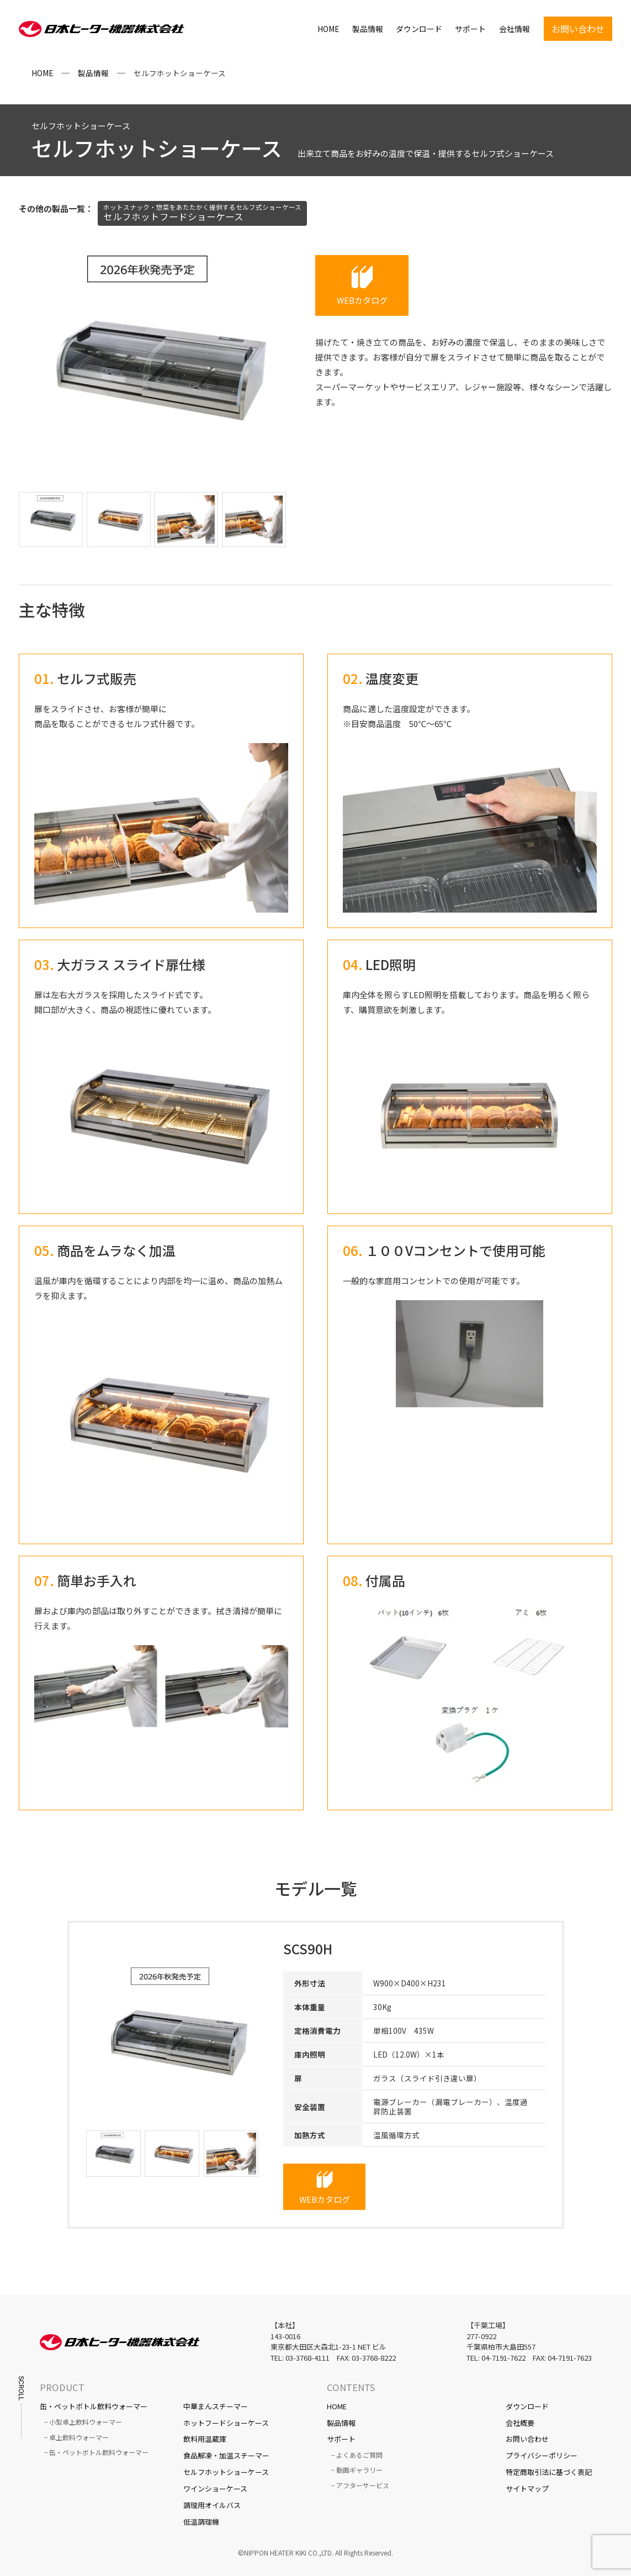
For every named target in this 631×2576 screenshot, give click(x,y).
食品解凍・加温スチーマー (226, 2455)
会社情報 (514, 29)
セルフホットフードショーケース (202, 213)
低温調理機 (201, 2521)
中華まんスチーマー (215, 2406)
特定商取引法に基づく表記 (549, 2472)
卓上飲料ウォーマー (79, 2437)
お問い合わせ (527, 2439)
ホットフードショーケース (226, 2423)
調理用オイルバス (212, 2505)
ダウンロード (419, 29)
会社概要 (520, 2423)
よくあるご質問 (359, 2455)
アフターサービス (362, 2485)
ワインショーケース (215, 2488)
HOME (328, 29)
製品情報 (367, 29)
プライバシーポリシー (541, 2455)
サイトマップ (527, 2488)
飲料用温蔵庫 (204, 2439)
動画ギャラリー (359, 2469)
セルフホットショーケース (226, 2472)
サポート (470, 29)
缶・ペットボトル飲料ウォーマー (93, 2406)
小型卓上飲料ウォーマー (85, 2421)
